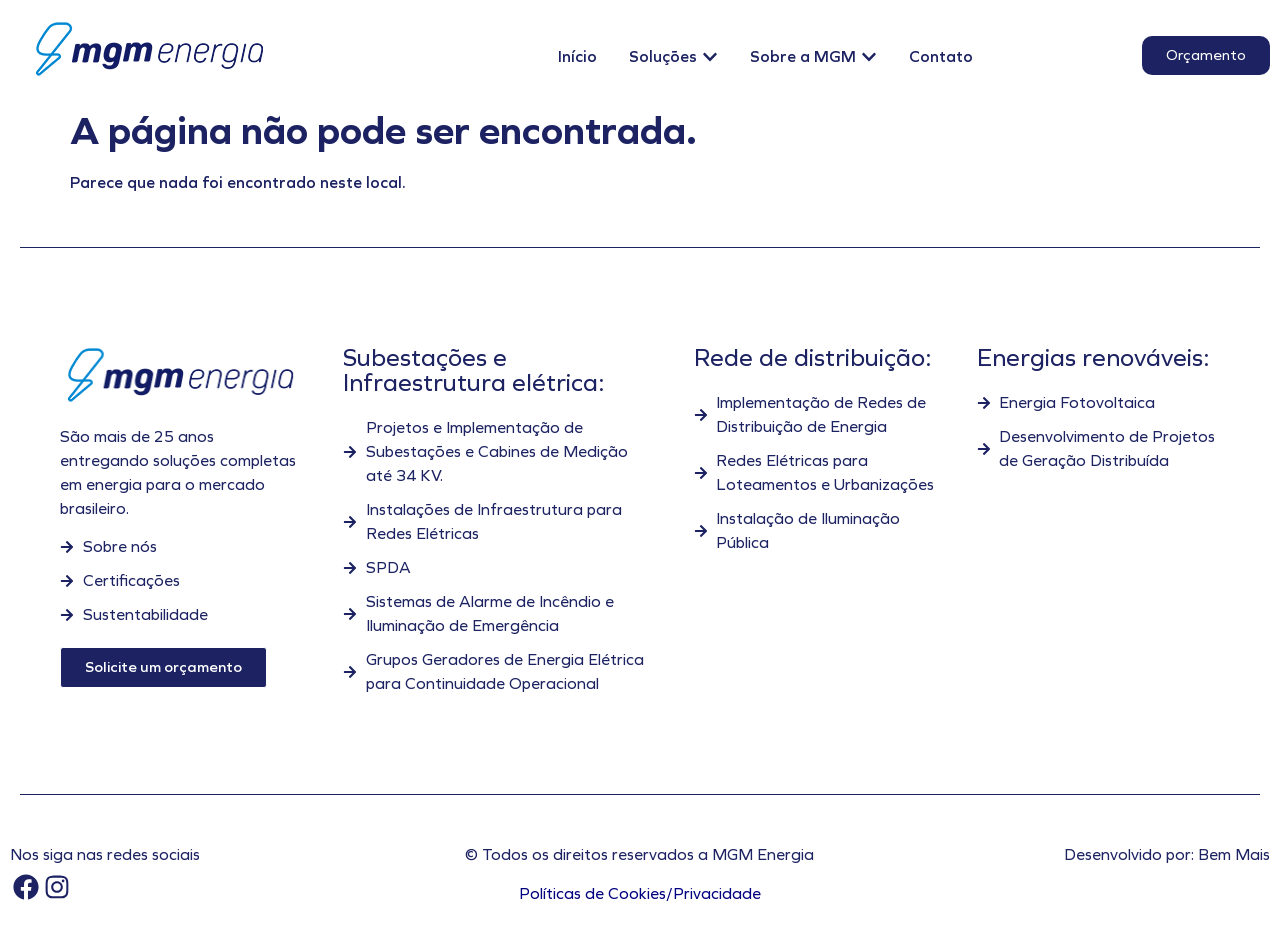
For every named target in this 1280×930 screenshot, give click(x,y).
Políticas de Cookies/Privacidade (640, 893)
